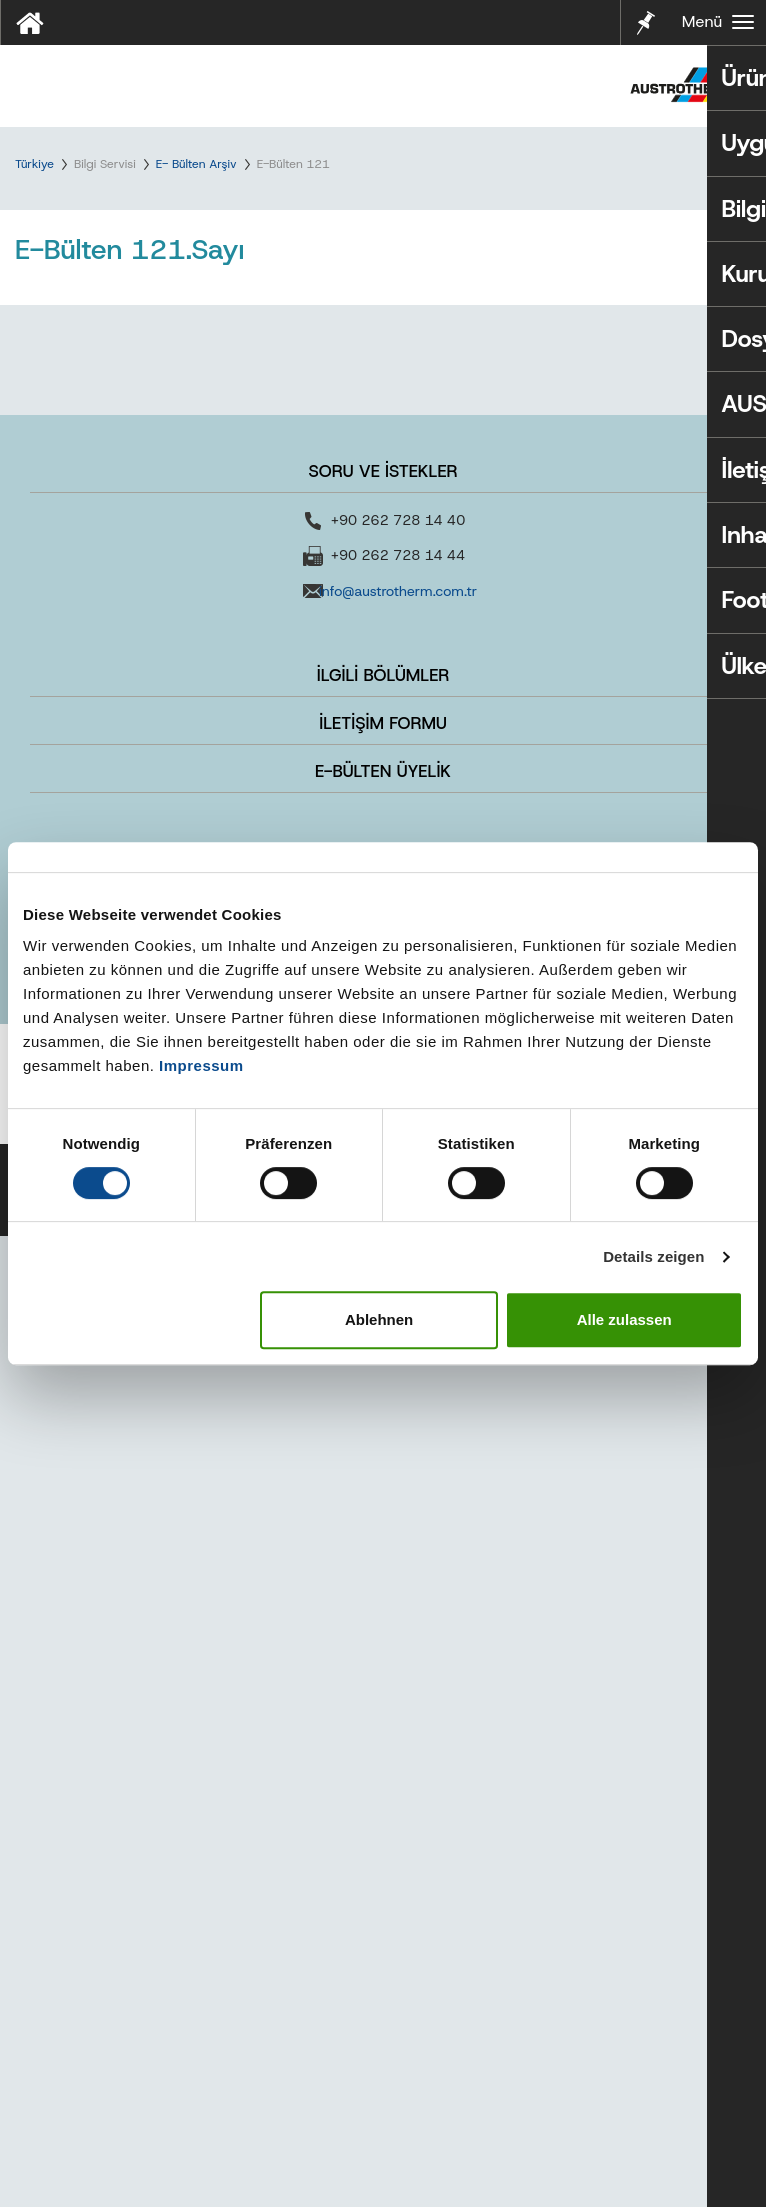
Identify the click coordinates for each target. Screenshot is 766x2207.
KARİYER (383, 1883)
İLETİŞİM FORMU (382, 1694)
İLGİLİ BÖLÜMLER (383, 1646)
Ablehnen (379, 1319)
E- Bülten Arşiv (196, 164)
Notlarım (644, 20)
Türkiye (34, 164)
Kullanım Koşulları (419, 2136)
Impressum (201, 1065)
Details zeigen (653, 1256)
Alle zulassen (624, 1319)
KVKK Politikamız (287, 2136)
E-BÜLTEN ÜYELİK (383, 1742)
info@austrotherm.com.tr (398, 1562)
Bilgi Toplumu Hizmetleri (308, 2165)
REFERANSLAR (383, 1835)
